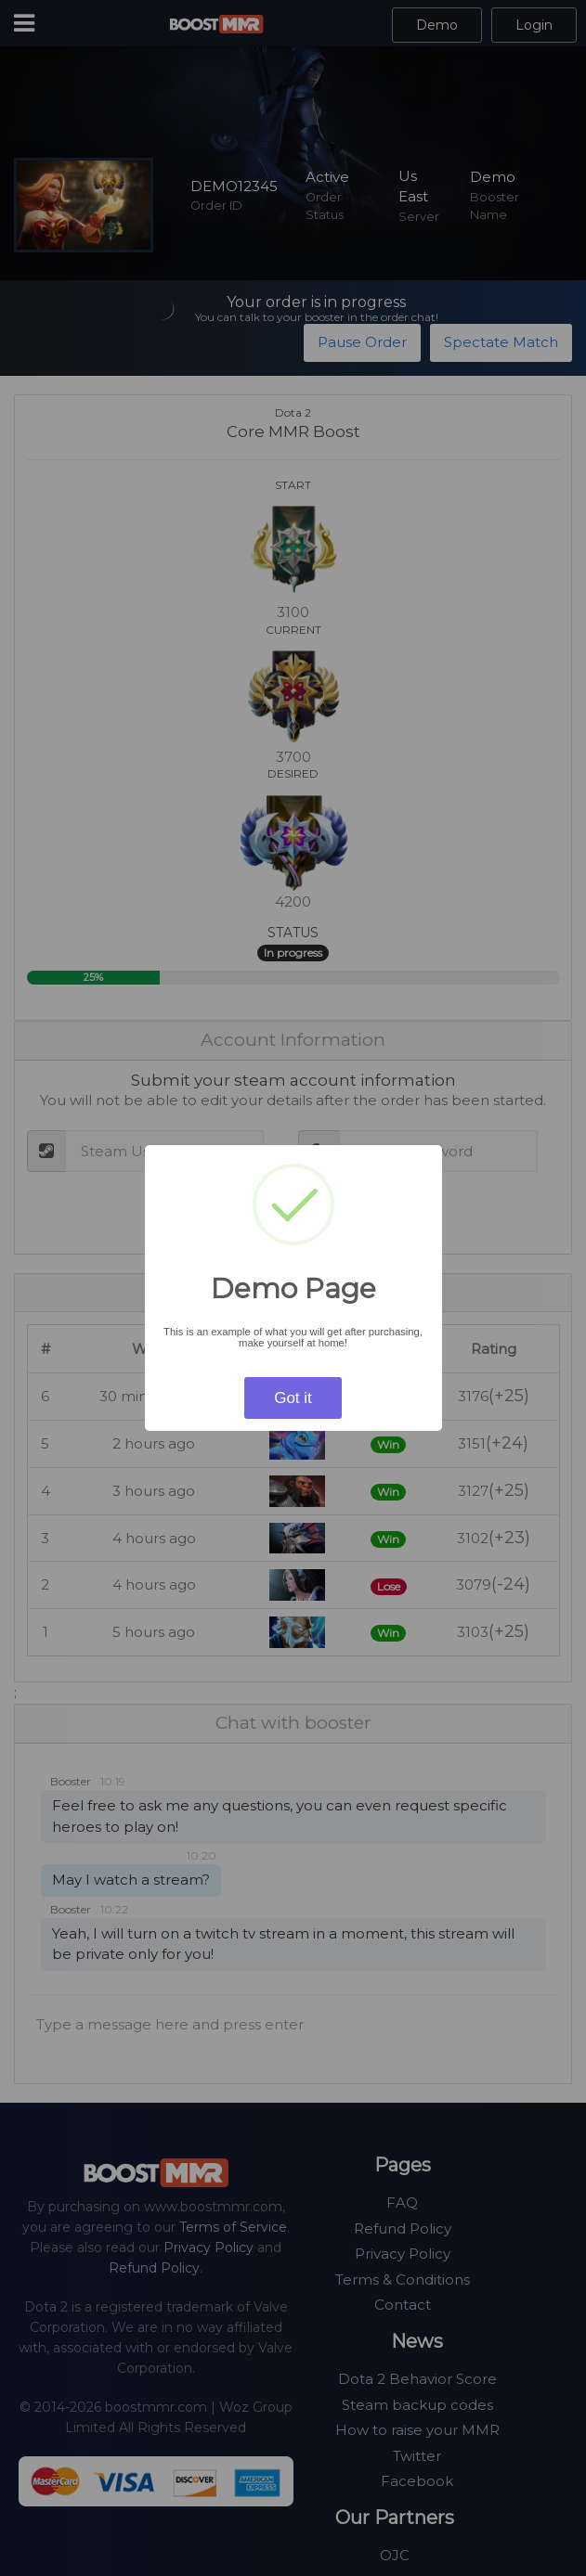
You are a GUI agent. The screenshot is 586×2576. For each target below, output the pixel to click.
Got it (293, 1398)
